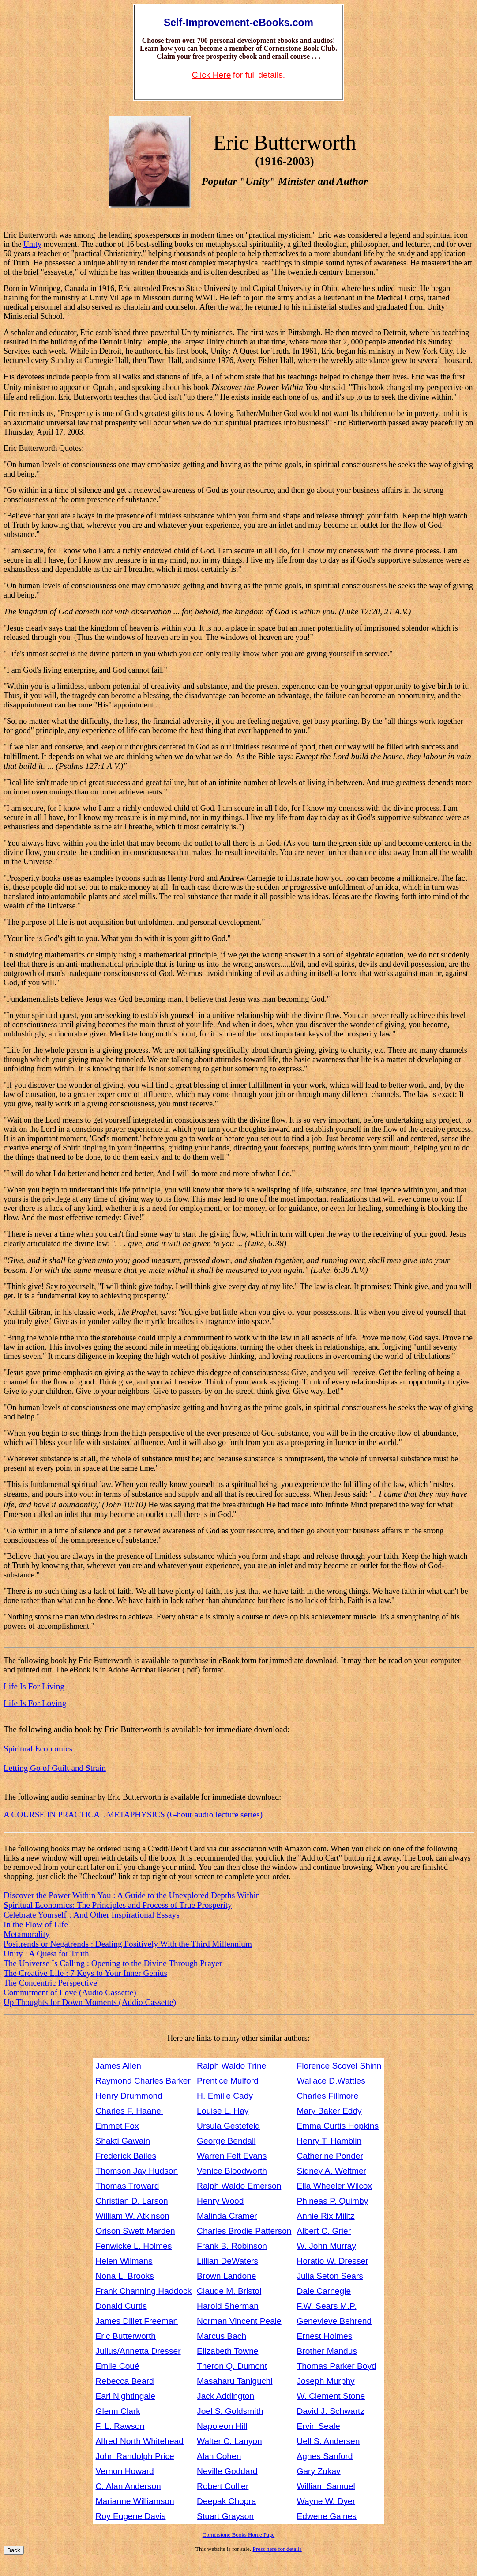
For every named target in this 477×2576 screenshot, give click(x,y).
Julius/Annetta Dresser (138, 2351)
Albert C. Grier (324, 2231)
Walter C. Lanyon (229, 2441)
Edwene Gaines (326, 2516)
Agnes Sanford (325, 2456)
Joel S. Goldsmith (230, 2411)
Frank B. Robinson (232, 2246)
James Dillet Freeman (137, 2321)
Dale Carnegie (324, 2291)
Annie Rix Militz (325, 2215)
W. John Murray (326, 2246)
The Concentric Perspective (50, 1982)
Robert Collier (222, 2486)
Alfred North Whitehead (140, 2441)
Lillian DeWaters (227, 2261)
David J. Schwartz (330, 2411)
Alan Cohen (219, 2456)
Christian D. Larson (132, 2200)
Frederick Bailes (126, 2155)
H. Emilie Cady (225, 2095)
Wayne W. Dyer (326, 2501)
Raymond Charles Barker (143, 2080)
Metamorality (26, 1934)
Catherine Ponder (330, 2155)
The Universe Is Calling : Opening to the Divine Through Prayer (113, 1963)
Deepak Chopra (226, 2501)
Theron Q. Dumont (232, 2366)
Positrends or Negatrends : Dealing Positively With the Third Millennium (128, 1943)
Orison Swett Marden (135, 2231)
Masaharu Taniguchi (234, 2381)
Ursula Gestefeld (228, 2125)
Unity (32, 244)
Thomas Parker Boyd (336, 2366)
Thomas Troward (127, 2185)
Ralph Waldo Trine (231, 2065)
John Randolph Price (135, 2456)
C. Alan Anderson (128, 2486)
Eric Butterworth (126, 2336)
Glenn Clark (118, 2411)
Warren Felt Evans (232, 2155)
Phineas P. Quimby (332, 2200)
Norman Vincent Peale (239, 2321)
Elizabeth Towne (227, 2351)
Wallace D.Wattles (331, 2080)
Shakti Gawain (123, 2140)
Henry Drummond (129, 2095)
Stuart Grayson (225, 2516)
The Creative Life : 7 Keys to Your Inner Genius (85, 1973)
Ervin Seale (318, 2426)
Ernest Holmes (324, 2336)
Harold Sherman (228, 2306)
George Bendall (226, 2140)
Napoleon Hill (222, 2426)
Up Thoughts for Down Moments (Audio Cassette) (90, 2002)
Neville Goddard (227, 2471)
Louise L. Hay (222, 2110)
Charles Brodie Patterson (244, 2231)
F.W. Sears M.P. (326, 2306)
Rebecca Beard (125, 2381)
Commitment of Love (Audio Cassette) (70, 1992)
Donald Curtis (121, 2306)
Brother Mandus (327, 2351)
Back (13, 2550)
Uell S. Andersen (328, 2441)
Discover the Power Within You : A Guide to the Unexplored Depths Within (132, 1895)
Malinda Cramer (227, 2215)
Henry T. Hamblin (329, 2140)
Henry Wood (220, 2200)
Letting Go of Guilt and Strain (55, 1768)
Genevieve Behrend (334, 2321)
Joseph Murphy (325, 2381)
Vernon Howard (125, 2471)
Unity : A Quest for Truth (46, 1953)
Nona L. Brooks (125, 2276)
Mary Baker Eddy (329, 2110)
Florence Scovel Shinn (339, 2065)
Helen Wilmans (124, 2261)
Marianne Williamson (135, 2501)
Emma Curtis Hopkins (338, 2125)
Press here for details (276, 2549)
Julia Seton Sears (330, 2276)
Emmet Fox (117, 2125)
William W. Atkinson (132, 2215)
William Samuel (326, 2486)
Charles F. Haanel (129, 2110)
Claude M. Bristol (229, 2291)
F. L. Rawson (120, 2426)
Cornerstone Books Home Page (239, 2534)
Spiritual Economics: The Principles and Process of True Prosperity (118, 1905)
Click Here (211, 74)
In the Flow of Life (36, 1924)
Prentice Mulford (228, 2080)
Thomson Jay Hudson (137, 2170)
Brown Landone (226, 2276)
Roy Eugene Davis (131, 2516)
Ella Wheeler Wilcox (334, 2185)
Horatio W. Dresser (332, 2261)
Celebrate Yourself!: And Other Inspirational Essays (92, 1914)
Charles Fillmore (327, 2095)
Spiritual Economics (38, 1748)
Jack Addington (225, 2396)
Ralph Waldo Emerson (239, 2185)
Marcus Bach (221, 2336)
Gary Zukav (318, 2471)
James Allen (118, 2065)
